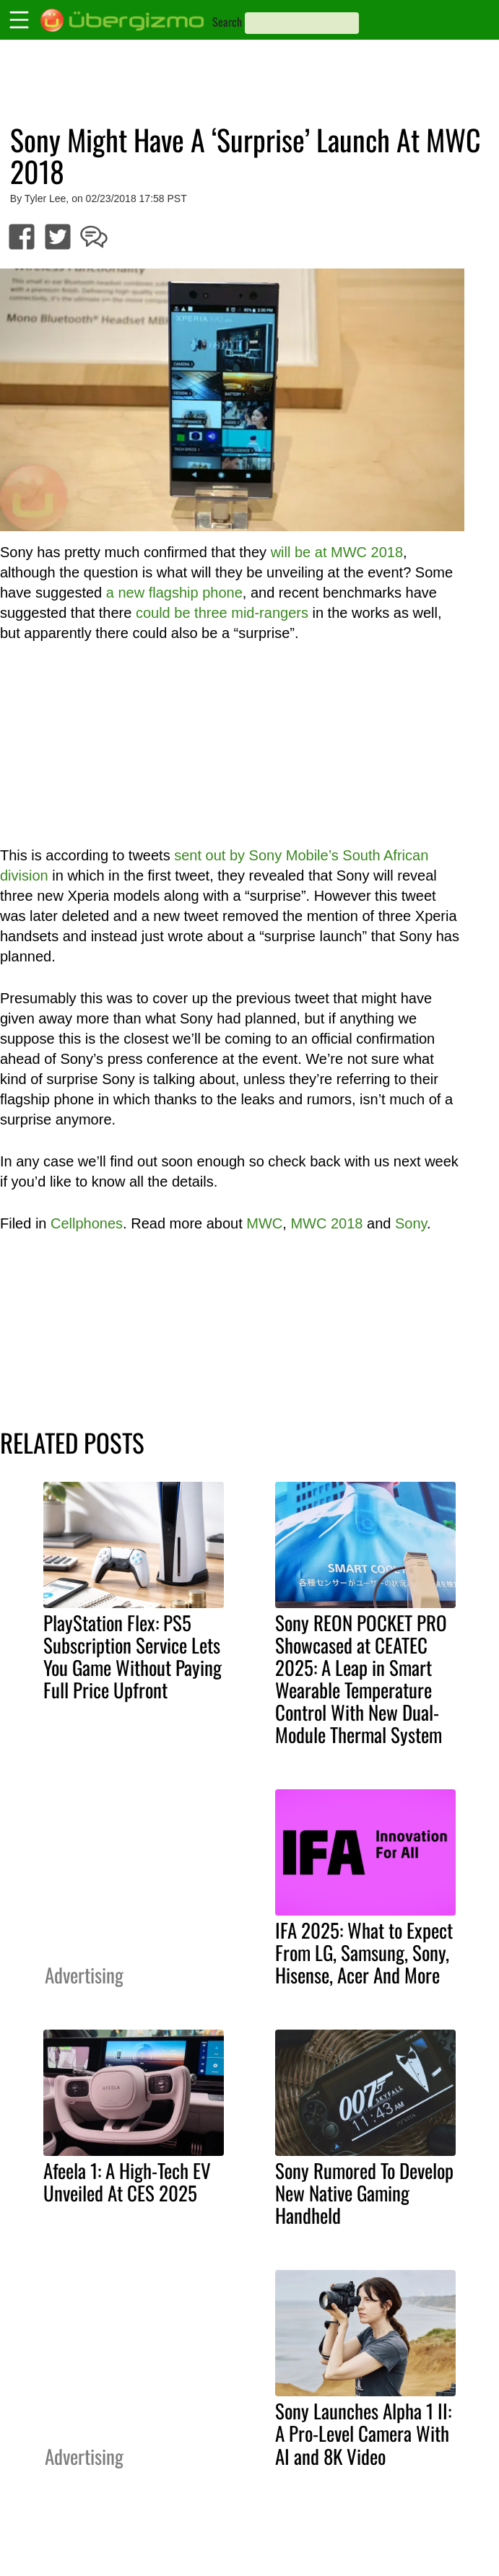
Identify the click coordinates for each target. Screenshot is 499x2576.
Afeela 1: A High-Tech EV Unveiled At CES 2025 (127, 2181)
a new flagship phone (174, 593)
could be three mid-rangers (222, 613)
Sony (411, 1223)
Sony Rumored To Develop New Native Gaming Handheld (364, 2193)
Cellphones (87, 1223)
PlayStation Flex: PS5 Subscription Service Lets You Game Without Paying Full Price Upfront (132, 1656)
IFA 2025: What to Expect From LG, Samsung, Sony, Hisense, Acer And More (364, 1952)
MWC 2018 (326, 1223)
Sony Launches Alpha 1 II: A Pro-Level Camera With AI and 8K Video (363, 2433)
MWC (264, 1223)
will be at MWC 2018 (337, 552)
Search (227, 21)
